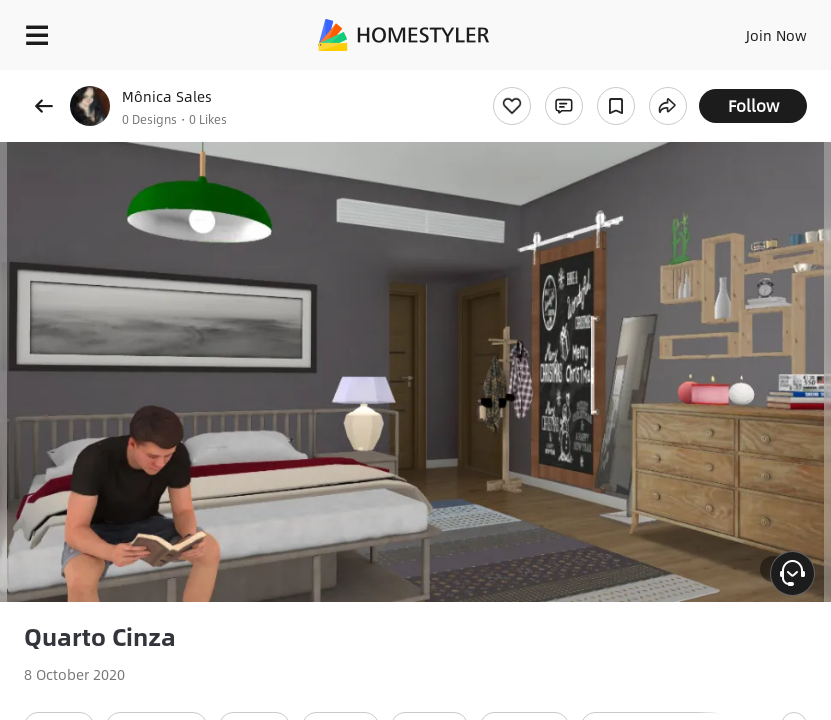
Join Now (776, 35)
